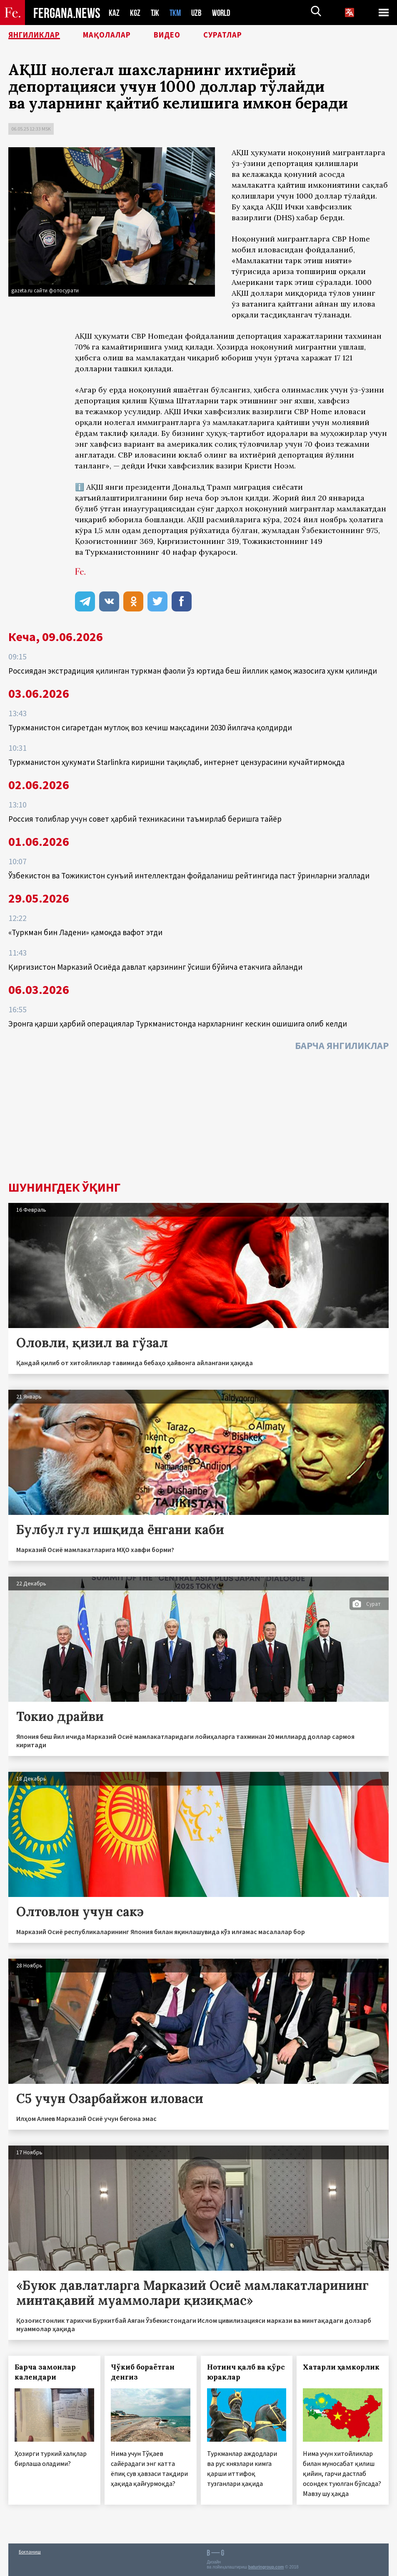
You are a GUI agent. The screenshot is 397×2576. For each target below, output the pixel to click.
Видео (181, 35)
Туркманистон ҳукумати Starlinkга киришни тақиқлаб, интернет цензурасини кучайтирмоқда (176, 762)
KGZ (135, 13)
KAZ (114, 13)
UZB (198, 13)
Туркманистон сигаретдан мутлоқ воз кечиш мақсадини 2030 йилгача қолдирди (150, 727)
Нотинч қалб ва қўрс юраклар (246, 2372)
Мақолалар (116, 35)
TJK (155, 13)
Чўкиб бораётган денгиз (143, 2372)
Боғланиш (30, 2551)
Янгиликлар (37, 35)
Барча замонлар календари (45, 2372)
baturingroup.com (266, 2567)
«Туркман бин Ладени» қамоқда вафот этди (85, 932)
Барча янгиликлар (342, 1045)
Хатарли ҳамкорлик (341, 2367)
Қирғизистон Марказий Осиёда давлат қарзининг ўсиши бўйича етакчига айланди (155, 967)
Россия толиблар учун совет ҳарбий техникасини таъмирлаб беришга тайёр (145, 819)
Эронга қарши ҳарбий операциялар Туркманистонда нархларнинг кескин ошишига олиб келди (177, 1024)
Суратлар (240, 35)
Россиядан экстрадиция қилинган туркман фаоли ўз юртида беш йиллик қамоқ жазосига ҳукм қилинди (192, 671)
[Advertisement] (198, 1118)
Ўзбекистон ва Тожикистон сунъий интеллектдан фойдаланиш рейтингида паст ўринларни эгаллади (189, 875)
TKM (177, 13)
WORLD (224, 13)
